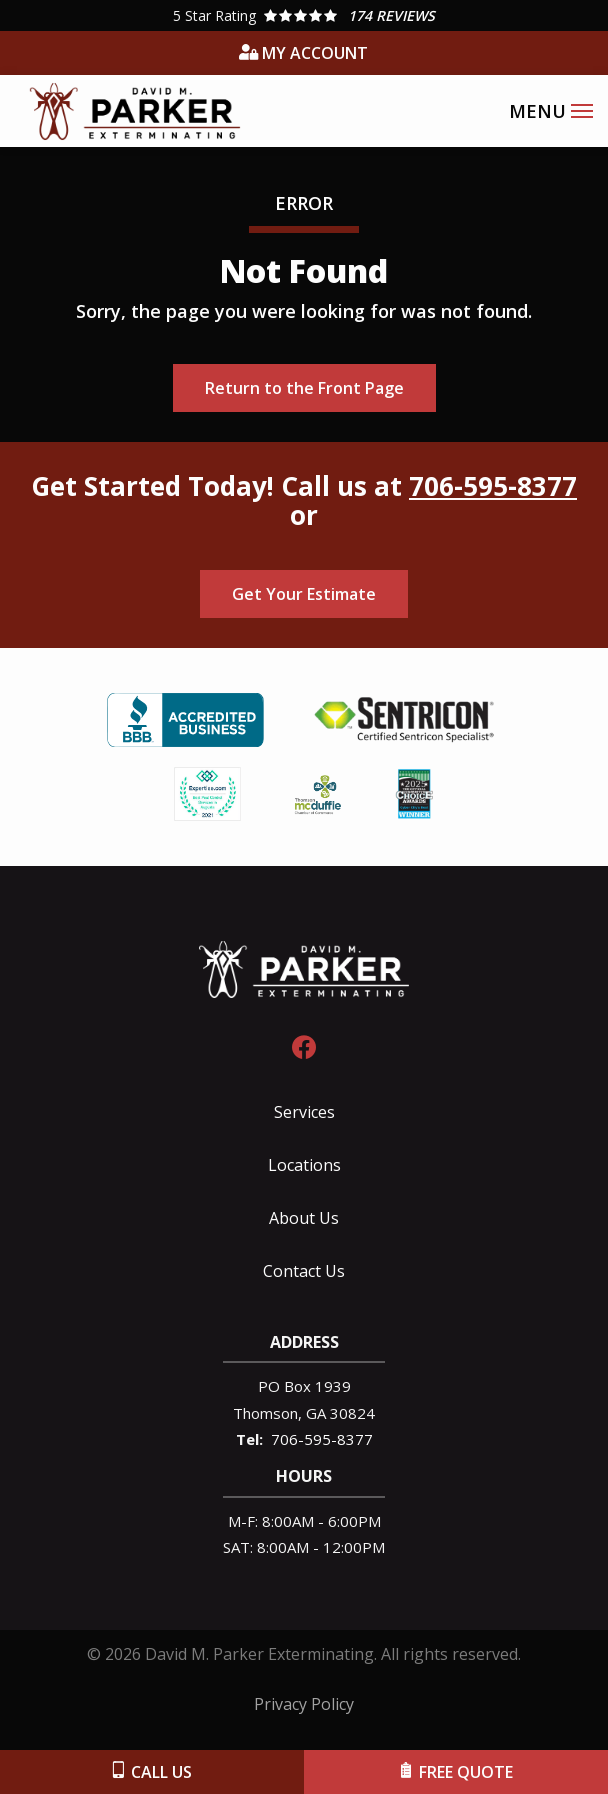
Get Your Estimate (304, 594)
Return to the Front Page (304, 388)
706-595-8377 (493, 486)
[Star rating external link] (304, 15)
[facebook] (304, 1044)
